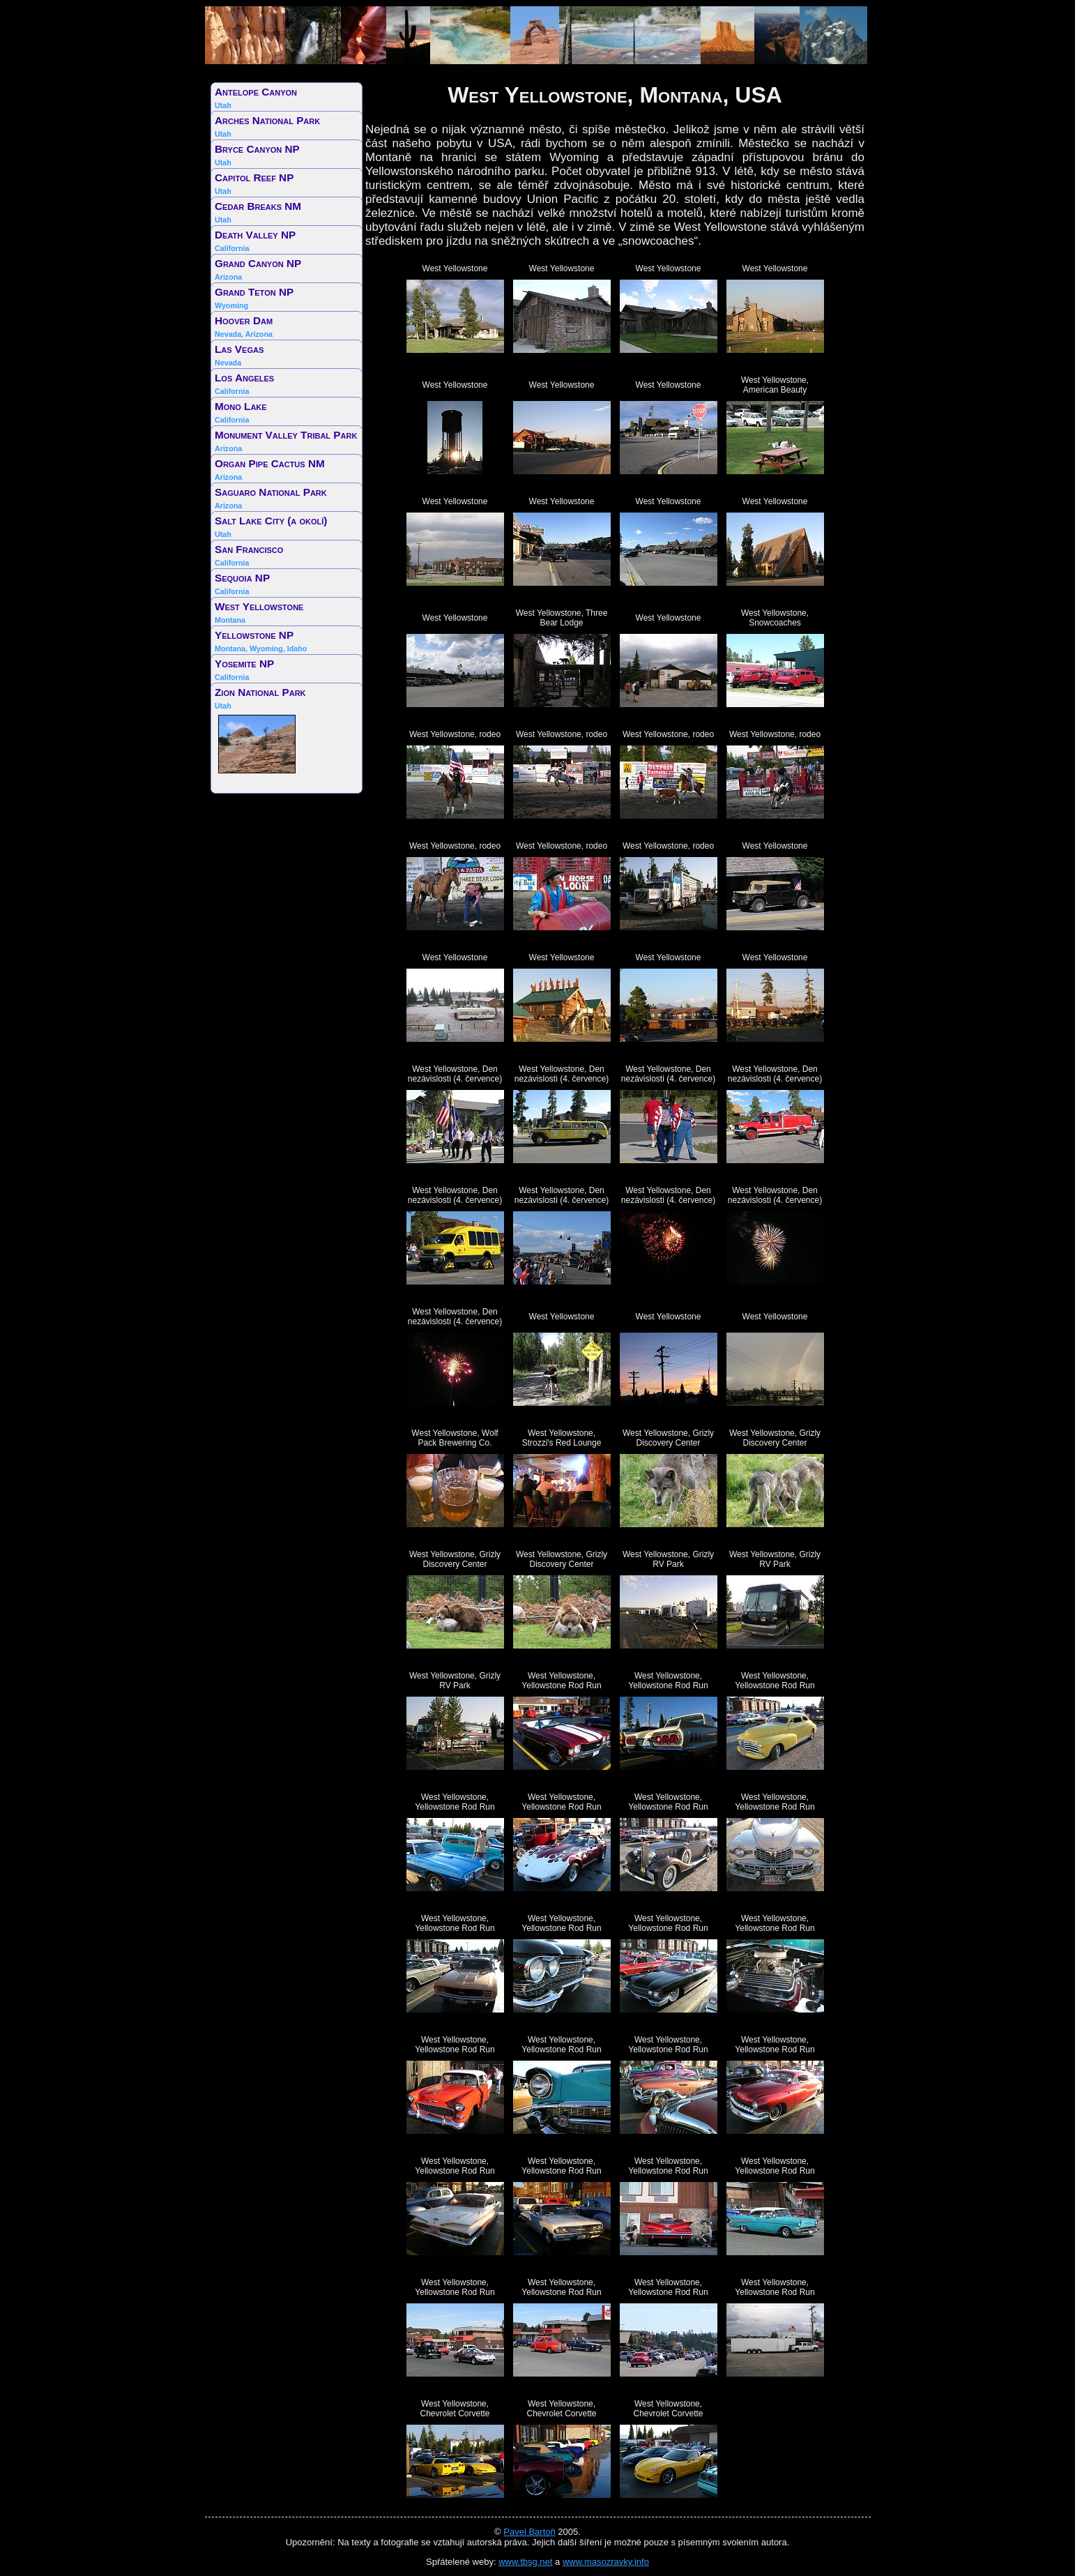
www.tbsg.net (525, 2561)
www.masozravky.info (606, 2561)
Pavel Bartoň (529, 2531)
